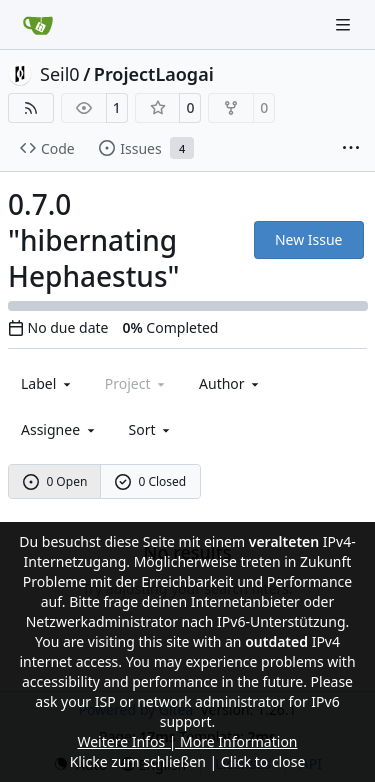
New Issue (309, 239)
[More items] (351, 149)
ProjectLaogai (154, 74)
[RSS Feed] (31, 108)
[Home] (38, 25)
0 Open (55, 481)
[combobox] (47, 383)
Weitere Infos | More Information (187, 741)
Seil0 (60, 74)
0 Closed (151, 481)
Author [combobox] (230, 383)
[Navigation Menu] (345, 24)
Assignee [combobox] (59, 429)
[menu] (151, 429)
